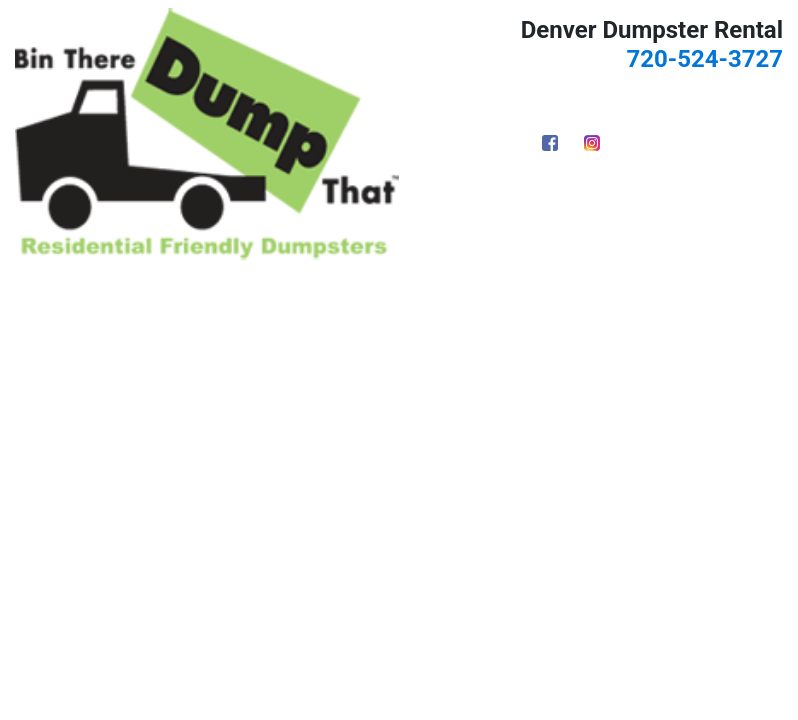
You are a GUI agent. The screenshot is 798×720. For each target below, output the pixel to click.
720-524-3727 (704, 59)
